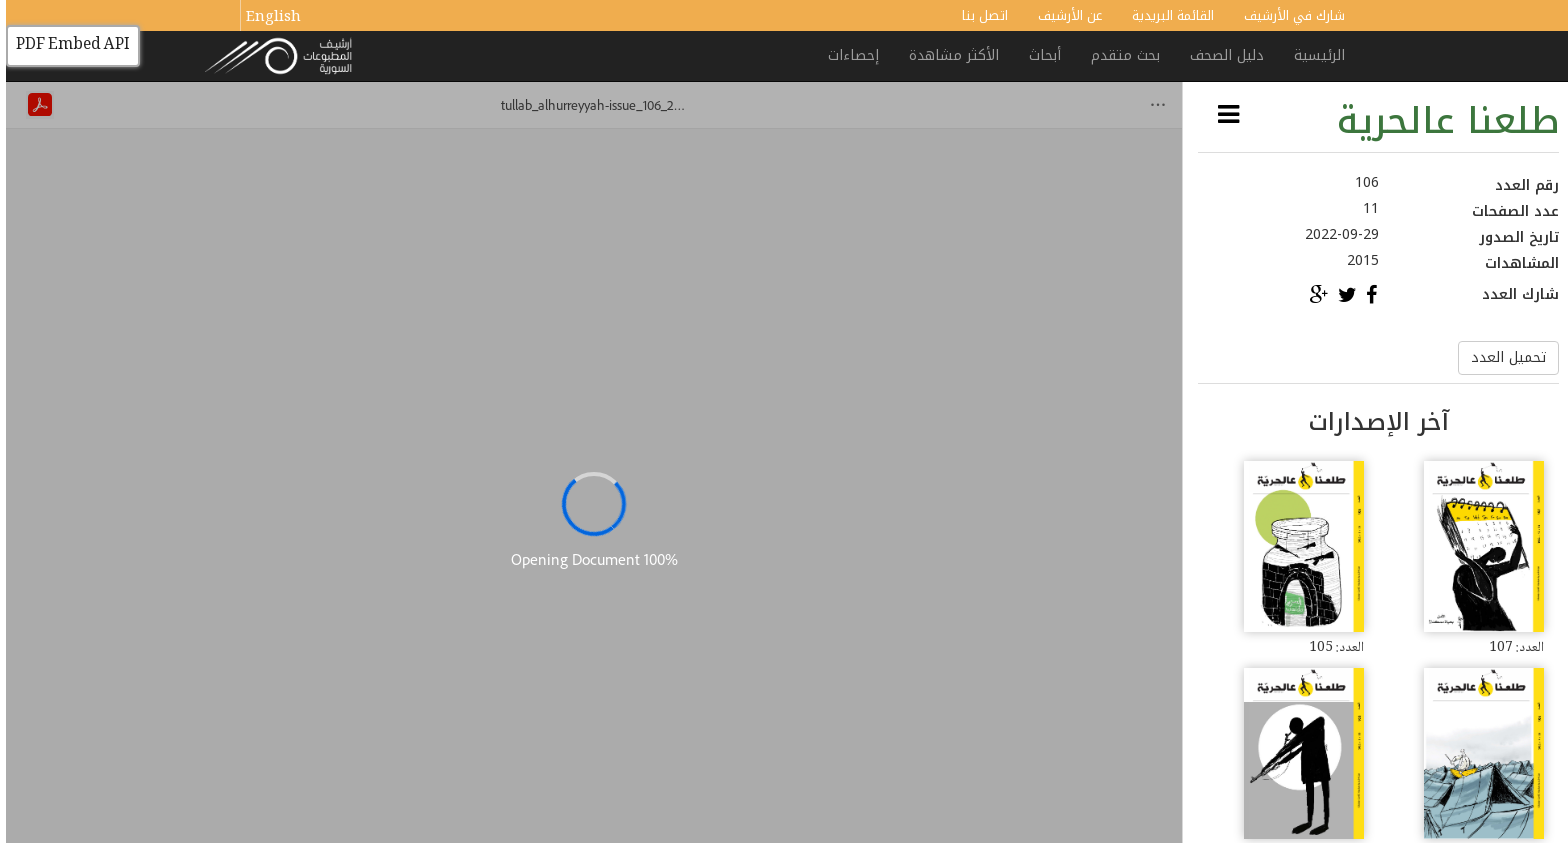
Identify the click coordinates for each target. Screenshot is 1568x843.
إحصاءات (847, 55)
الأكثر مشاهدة (948, 55)
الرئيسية (1313, 55)
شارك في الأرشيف (1288, 15)
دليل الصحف (1221, 55)
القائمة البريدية (1167, 15)
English (267, 18)
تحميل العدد (1502, 357)
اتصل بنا (979, 15)
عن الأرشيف (1064, 15)
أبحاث (1039, 55)
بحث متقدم (1119, 55)
